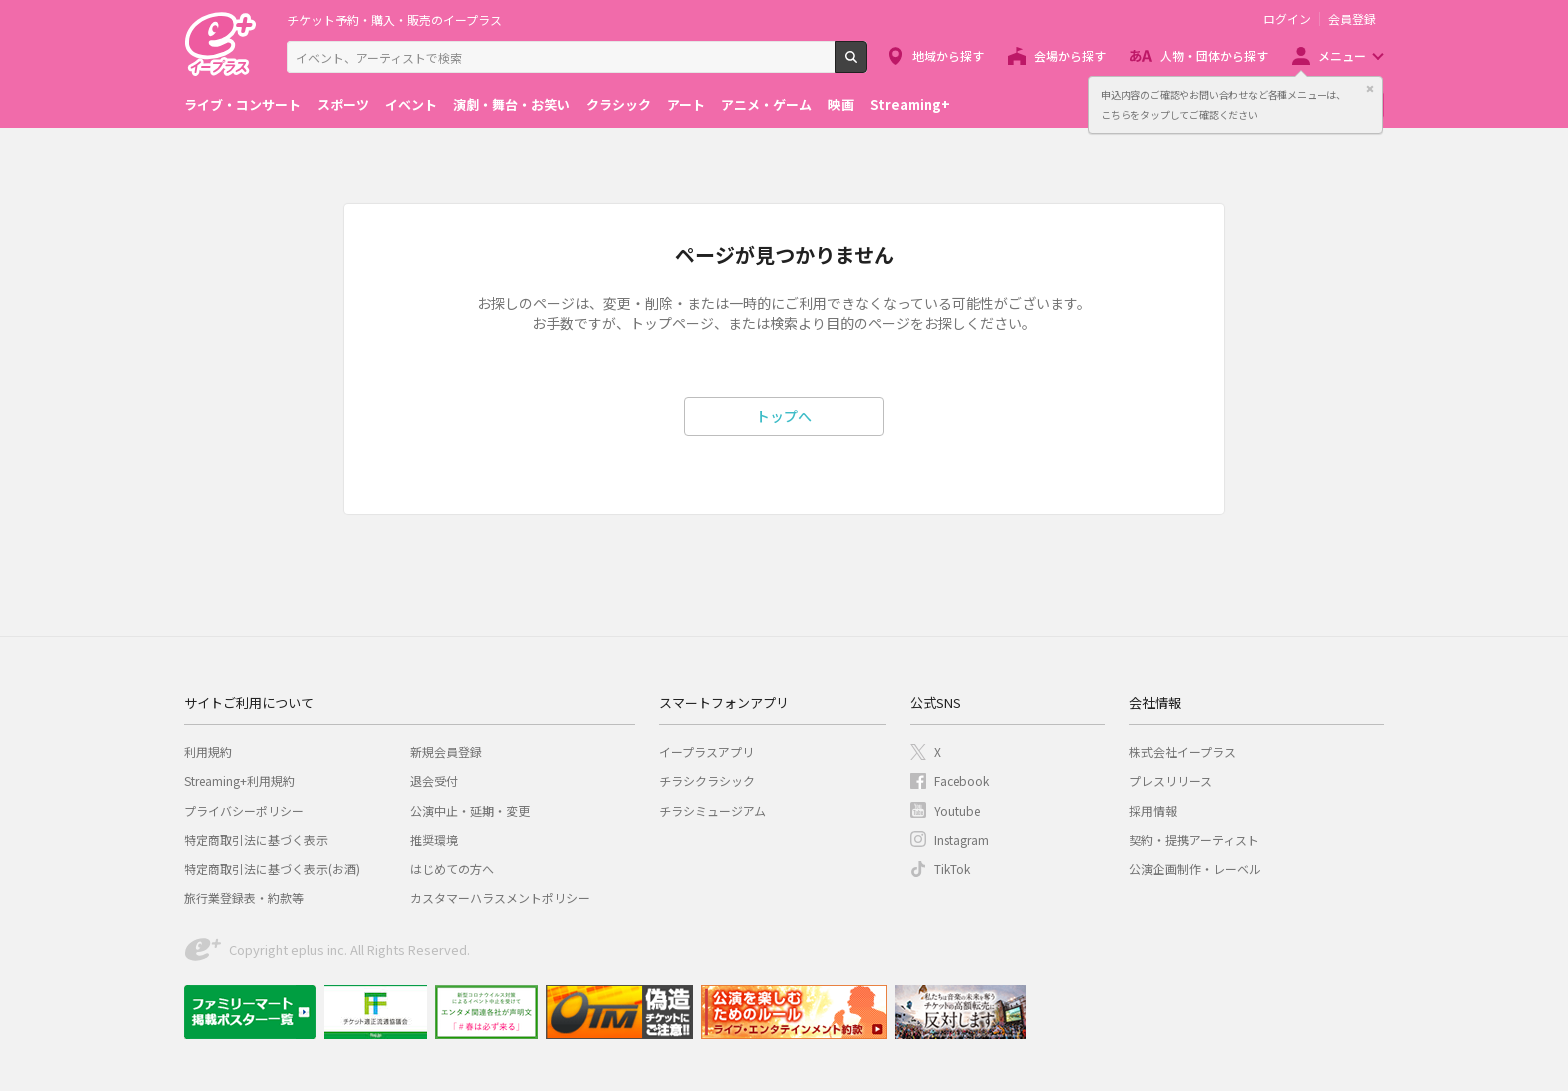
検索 (866, 65)
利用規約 (208, 751)
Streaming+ (910, 104)
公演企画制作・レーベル (1195, 868)
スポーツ (343, 104)
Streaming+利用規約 (239, 780)
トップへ (784, 416)
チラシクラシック (707, 780)
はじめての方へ (452, 868)
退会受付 (434, 780)
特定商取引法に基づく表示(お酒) (272, 868)
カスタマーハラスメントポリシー (500, 897)
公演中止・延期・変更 (470, 810)
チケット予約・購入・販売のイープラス (394, 19)
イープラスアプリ (706, 751)
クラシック (618, 104)
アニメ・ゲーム (766, 104)
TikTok (952, 868)
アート (686, 104)
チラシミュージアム (712, 810)
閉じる (1370, 89)
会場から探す (1070, 55)
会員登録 (1352, 19)
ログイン (1287, 19)
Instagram (961, 839)
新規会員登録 (446, 751)
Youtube (957, 810)
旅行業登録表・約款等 (244, 897)
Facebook (961, 780)
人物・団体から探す (1214, 55)
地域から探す (948, 55)
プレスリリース (1170, 780)
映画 (841, 104)
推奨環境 (434, 839)
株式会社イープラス (1182, 751)
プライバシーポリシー (244, 810)
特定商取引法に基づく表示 (256, 839)
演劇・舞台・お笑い (511, 104)
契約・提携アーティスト (1194, 839)
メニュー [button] (1342, 55)
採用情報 (1153, 810)
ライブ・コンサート (242, 104)
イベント (411, 104)
